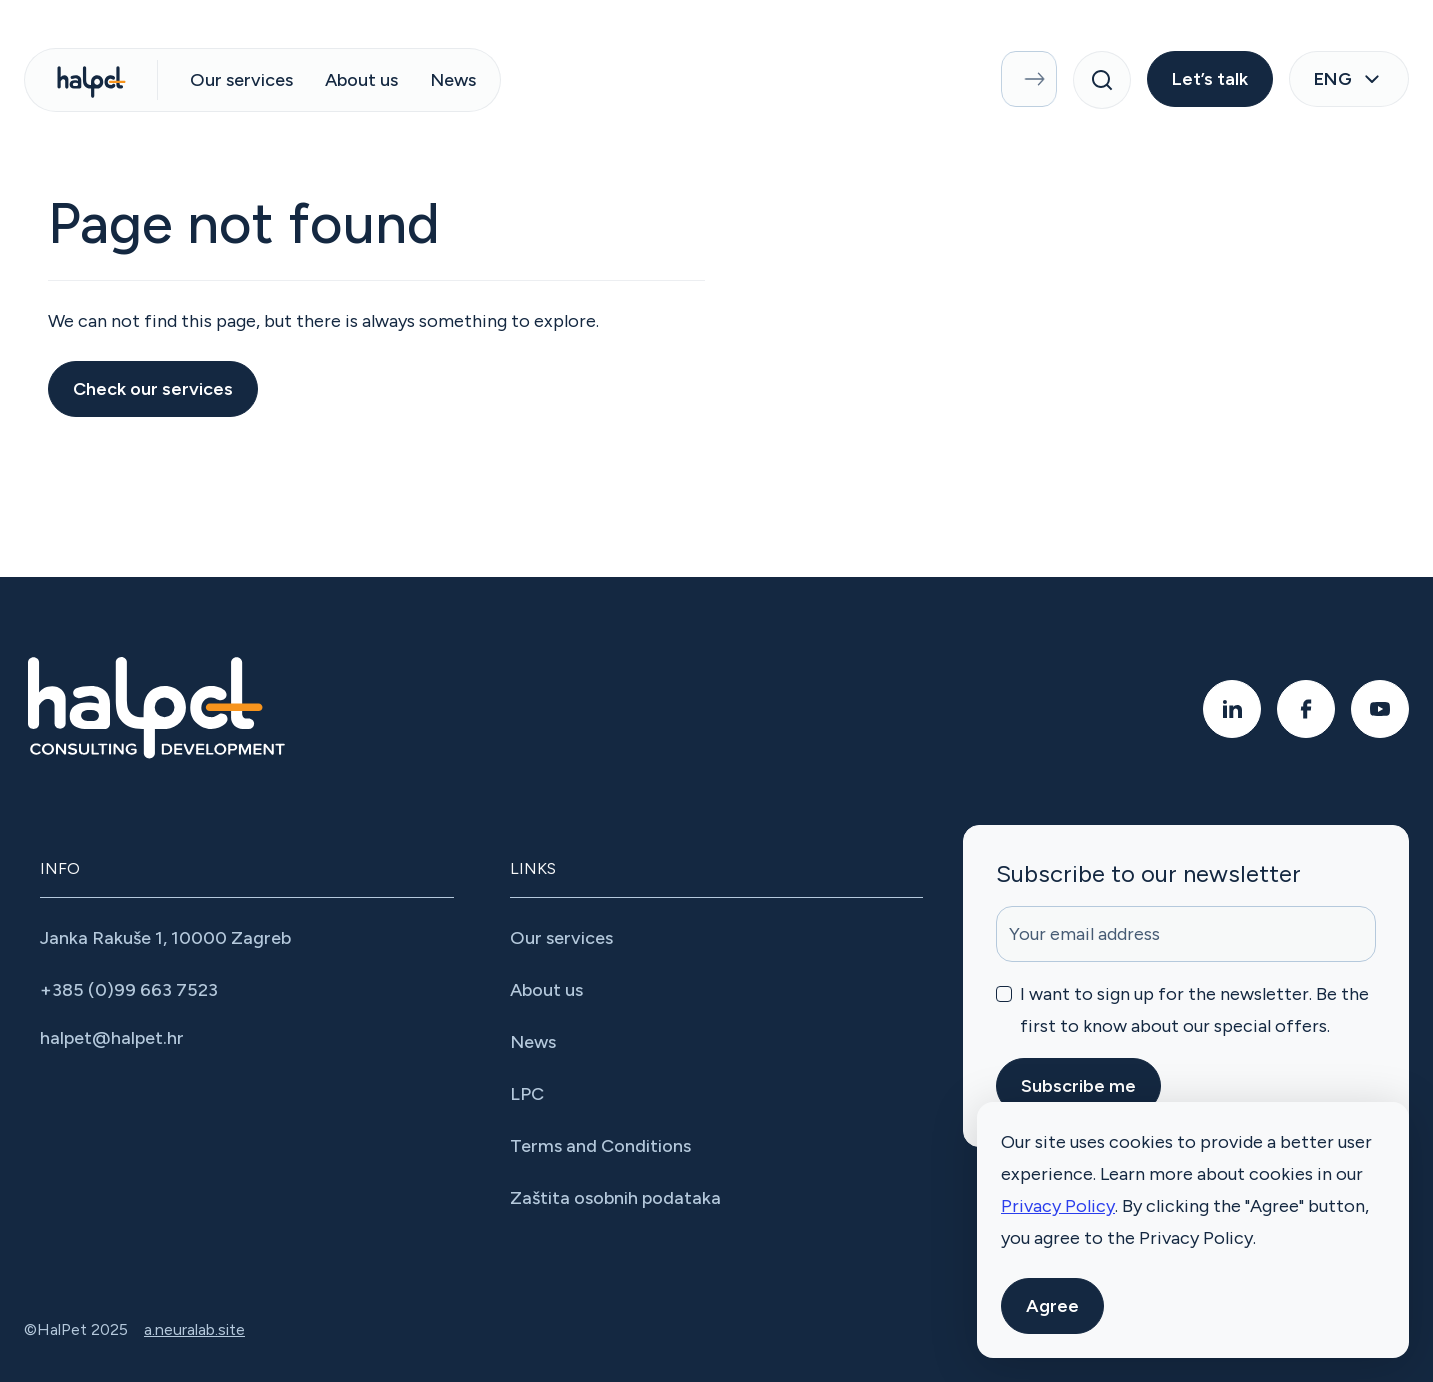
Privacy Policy (1058, 1206)
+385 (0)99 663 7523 (129, 990)
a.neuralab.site (194, 1329)
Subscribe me (1078, 1086)
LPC (527, 1094)
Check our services (153, 389)
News (453, 80)
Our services (241, 80)
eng (1349, 79)
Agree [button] (1052, 1306)
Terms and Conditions (600, 1146)
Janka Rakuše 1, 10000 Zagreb (165, 938)
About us (361, 80)
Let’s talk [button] (1210, 79)
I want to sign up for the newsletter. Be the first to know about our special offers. (1194, 1010)
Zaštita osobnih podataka (615, 1198)
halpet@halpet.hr (112, 1038)
